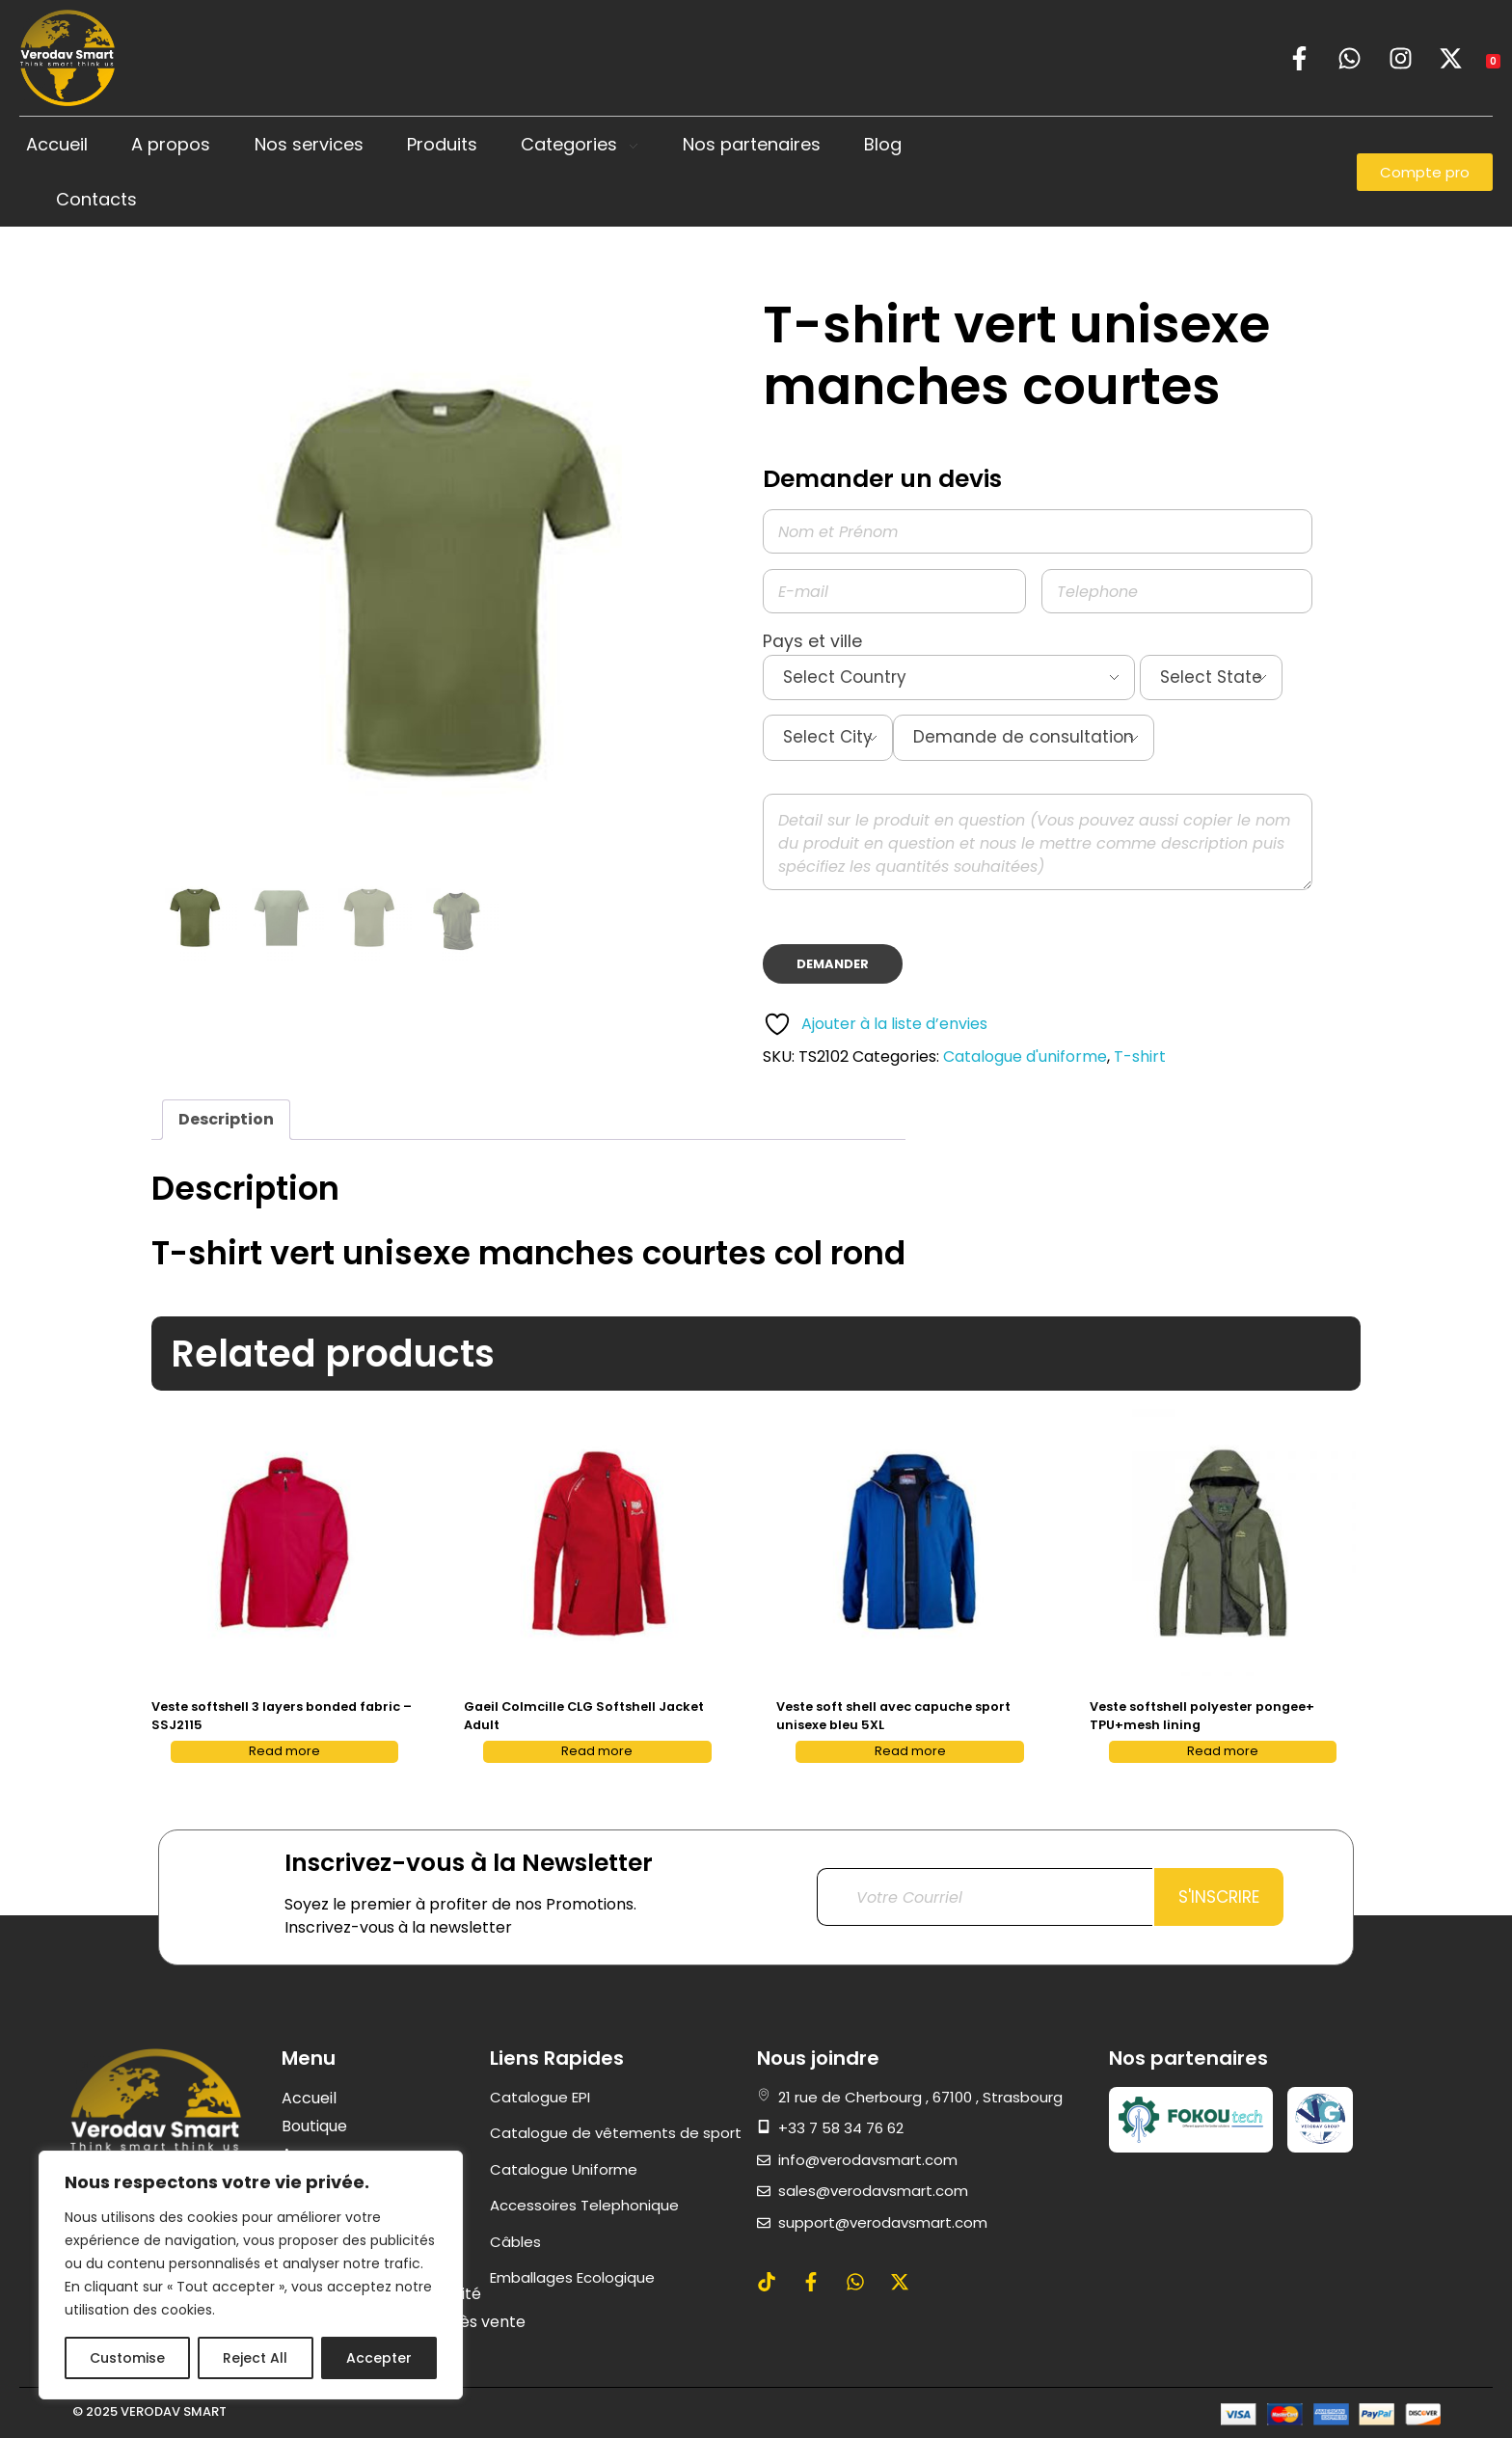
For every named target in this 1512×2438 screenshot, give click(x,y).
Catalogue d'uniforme (1025, 1056)
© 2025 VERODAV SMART (149, 2411)
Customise (127, 2358)
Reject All (255, 2358)
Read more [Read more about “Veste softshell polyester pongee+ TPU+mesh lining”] (1222, 1751)
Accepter (379, 2358)
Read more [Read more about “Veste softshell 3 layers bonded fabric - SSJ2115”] (284, 1751)
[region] (251, 2275)
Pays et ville (1037, 702)
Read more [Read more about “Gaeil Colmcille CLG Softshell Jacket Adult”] (597, 1751)
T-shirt (1140, 1056)
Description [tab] (226, 1119)
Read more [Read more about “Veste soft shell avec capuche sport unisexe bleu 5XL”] (910, 1751)
